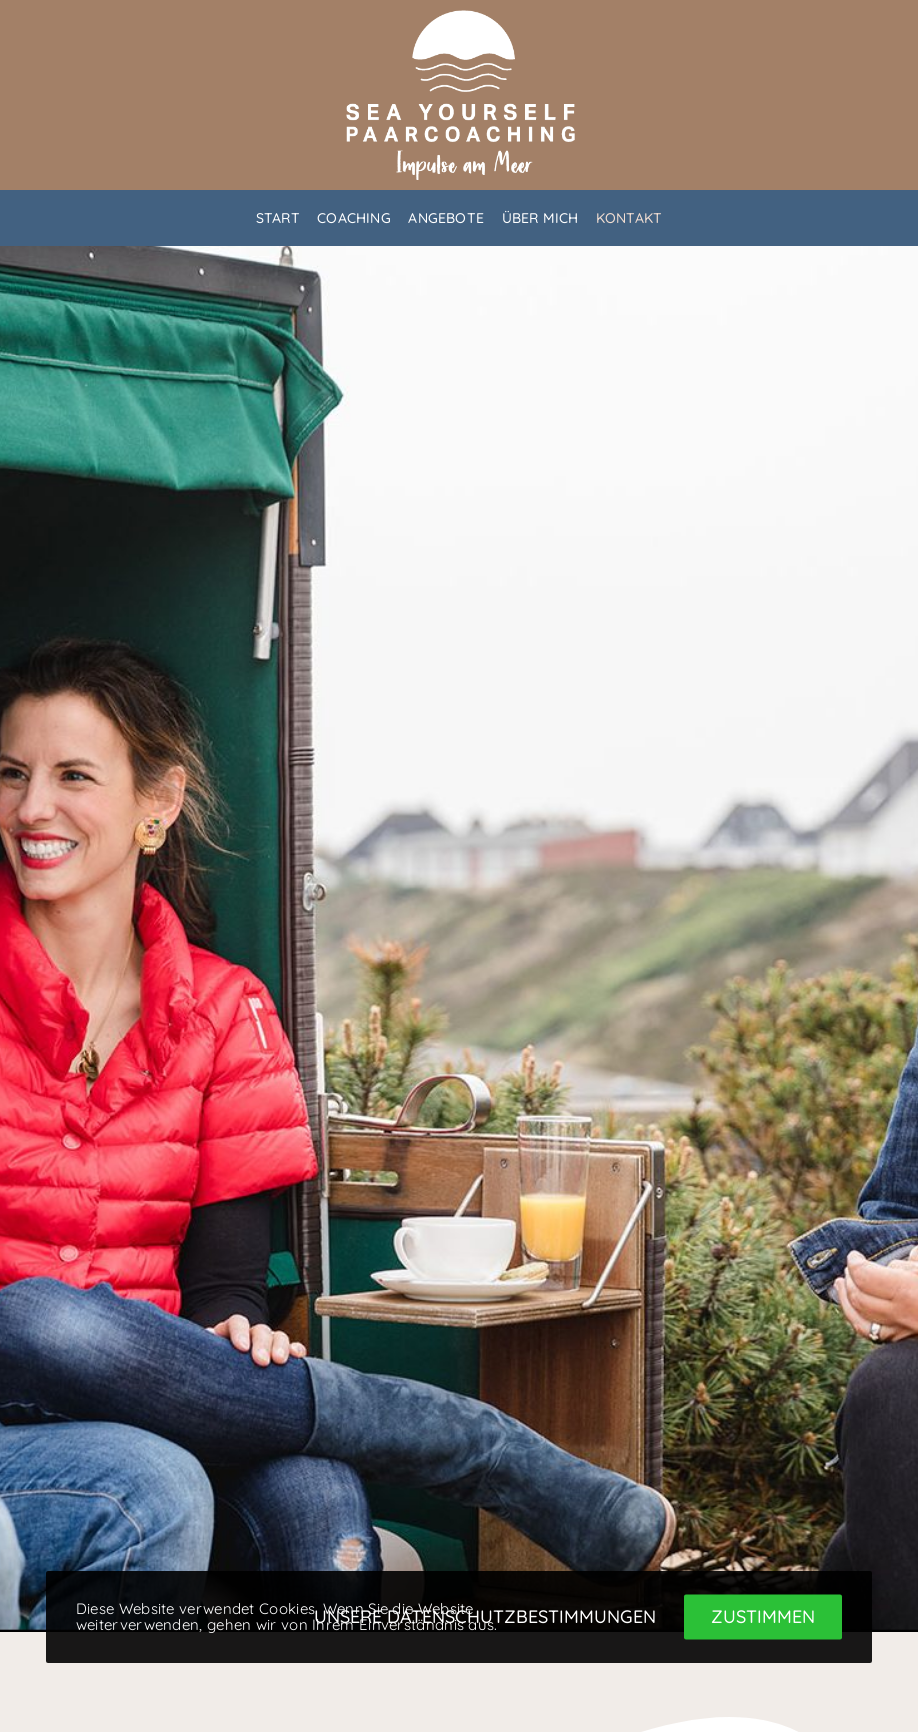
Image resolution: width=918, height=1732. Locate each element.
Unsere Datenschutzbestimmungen (485, 1616)
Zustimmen (763, 1616)
